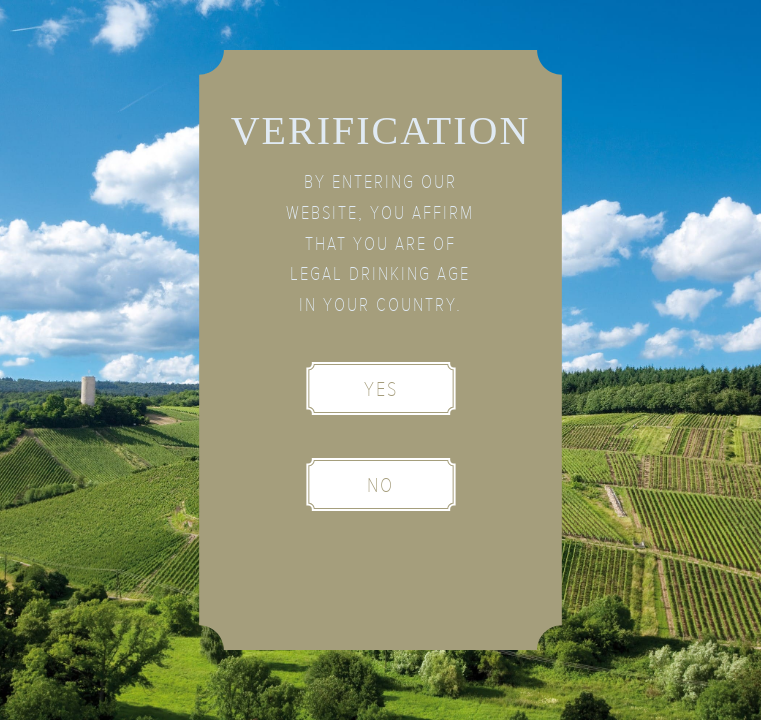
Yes (381, 389)
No (380, 485)
